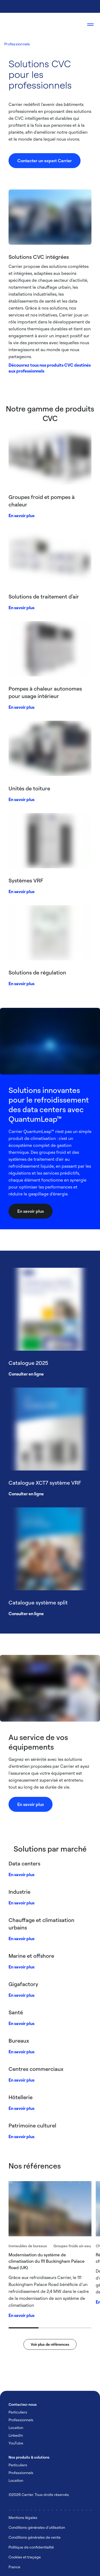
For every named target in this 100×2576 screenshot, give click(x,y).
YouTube (16, 2443)
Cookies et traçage (25, 2557)
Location (16, 2427)
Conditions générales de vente (35, 2537)
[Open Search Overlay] (74, 24)
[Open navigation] (90, 24)
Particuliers (18, 2412)
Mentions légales (23, 2517)
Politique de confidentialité (31, 2547)
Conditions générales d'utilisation (37, 2527)
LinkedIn (16, 2435)
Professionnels (17, 44)
